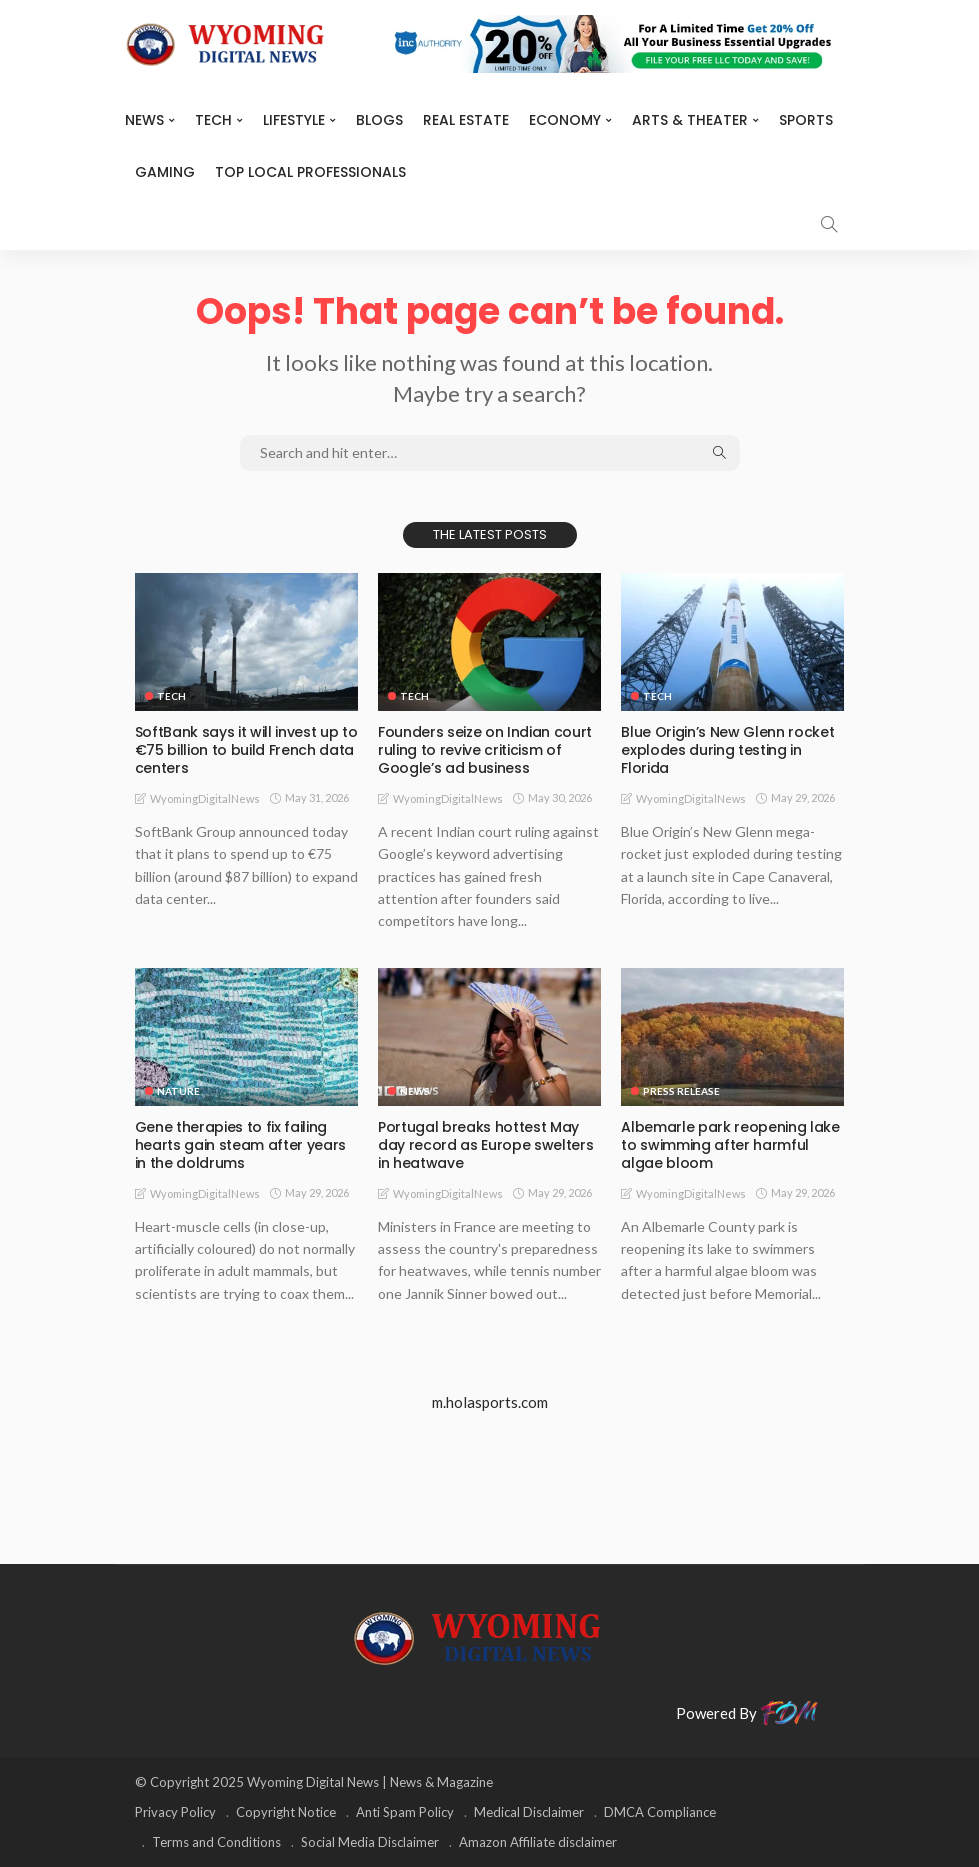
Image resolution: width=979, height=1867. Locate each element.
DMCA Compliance (660, 1812)
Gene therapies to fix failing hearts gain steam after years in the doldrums (240, 1145)
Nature (178, 1091)
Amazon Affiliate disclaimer (538, 1842)
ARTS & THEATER (690, 120)
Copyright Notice (286, 1812)
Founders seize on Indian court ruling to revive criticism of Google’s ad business (485, 750)
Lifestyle (294, 120)
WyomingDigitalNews (205, 798)
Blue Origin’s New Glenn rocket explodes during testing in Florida (727, 750)
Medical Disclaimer (529, 1812)
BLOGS (379, 120)
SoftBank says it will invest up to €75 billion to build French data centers (246, 750)
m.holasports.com (490, 1402)
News (144, 120)
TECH (213, 120)
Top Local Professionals (310, 172)
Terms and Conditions (216, 1842)
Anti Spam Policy (405, 1812)
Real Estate (466, 120)
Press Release (681, 1091)
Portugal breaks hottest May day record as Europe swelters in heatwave (485, 1145)
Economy (565, 120)
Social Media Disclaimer (370, 1842)
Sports (806, 120)
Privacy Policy (175, 1812)
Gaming (165, 172)
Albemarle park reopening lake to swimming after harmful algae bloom (730, 1145)
